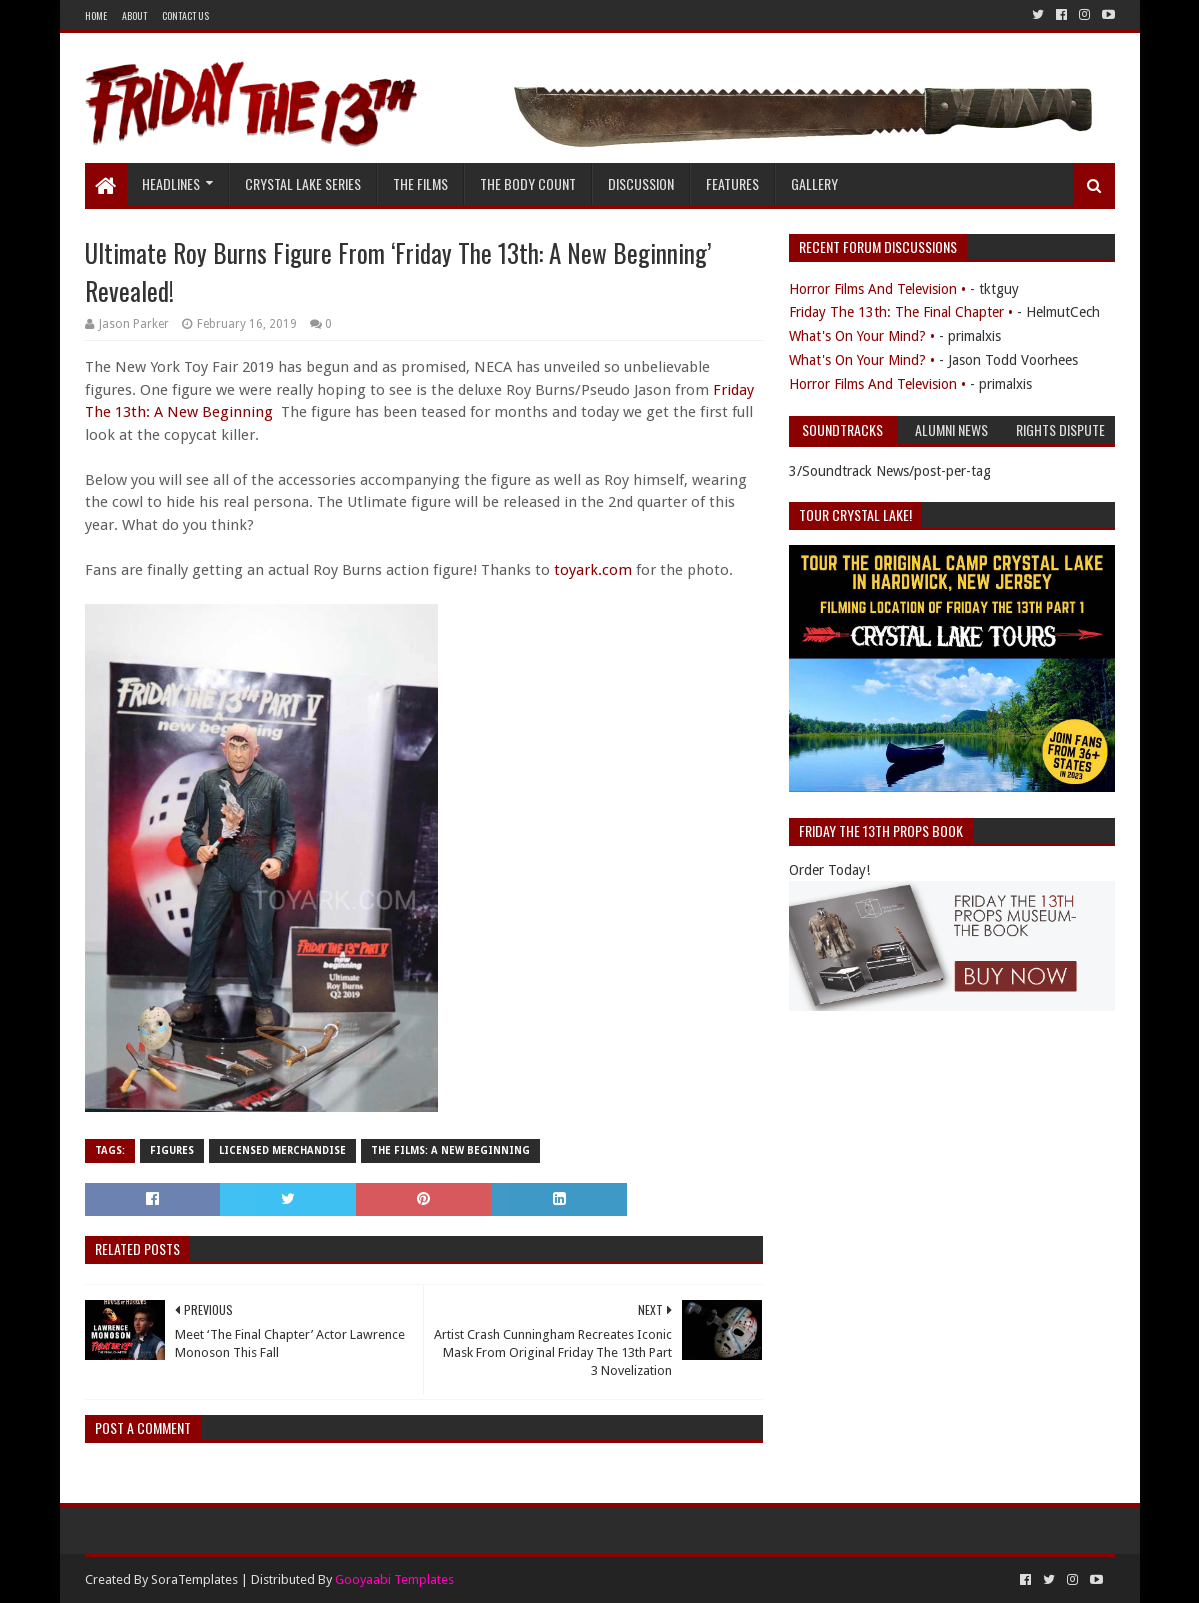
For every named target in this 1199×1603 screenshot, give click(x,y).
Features (732, 183)
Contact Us (185, 15)
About (134, 15)
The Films (420, 183)
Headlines (171, 183)
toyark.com (593, 570)
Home (96, 15)
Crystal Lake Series (303, 183)
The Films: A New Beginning (450, 1150)
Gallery (814, 183)
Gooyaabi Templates (394, 1579)
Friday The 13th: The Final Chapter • (901, 312)
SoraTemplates (194, 1579)
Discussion (641, 183)
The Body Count (528, 183)
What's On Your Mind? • (862, 336)
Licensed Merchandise (282, 1150)
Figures (172, 1150)
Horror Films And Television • (877, 289)
